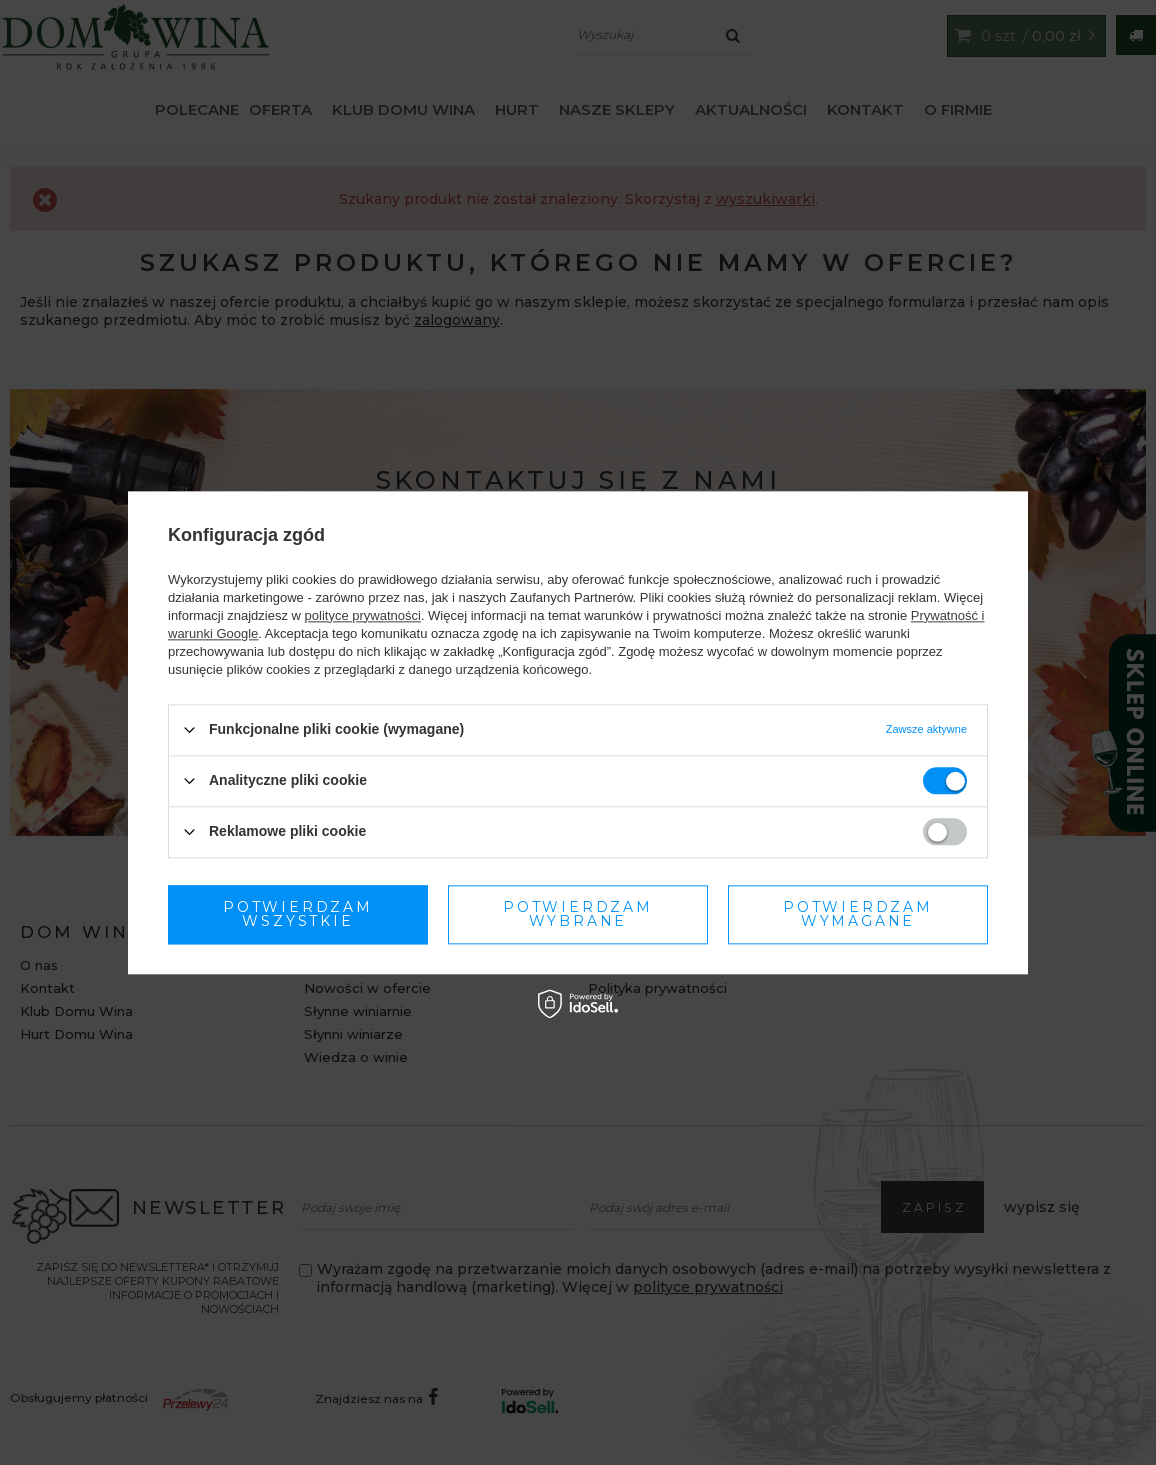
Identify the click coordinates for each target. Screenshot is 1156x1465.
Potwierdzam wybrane (298, 914)
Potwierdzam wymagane (578, 914)
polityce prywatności (363, 615)
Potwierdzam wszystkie (858, 914)
